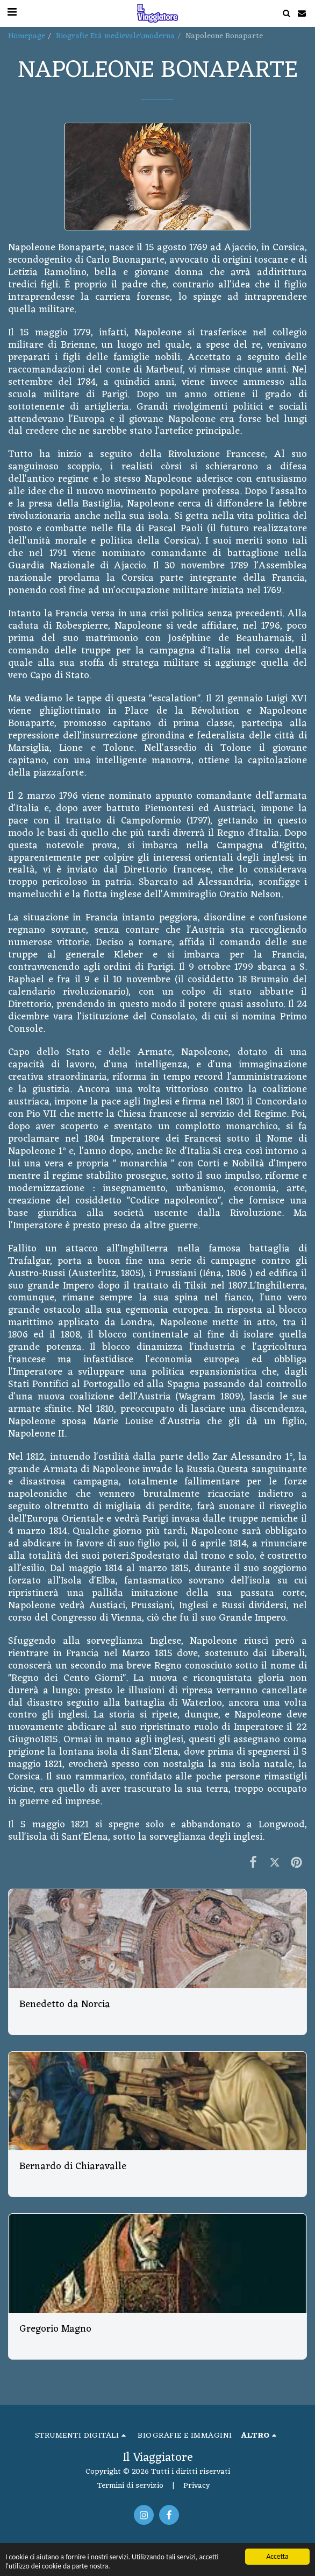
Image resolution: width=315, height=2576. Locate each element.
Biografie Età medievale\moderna (115, 36)
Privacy (196, 2486)
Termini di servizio (130, 2486)
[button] (286, 13)
